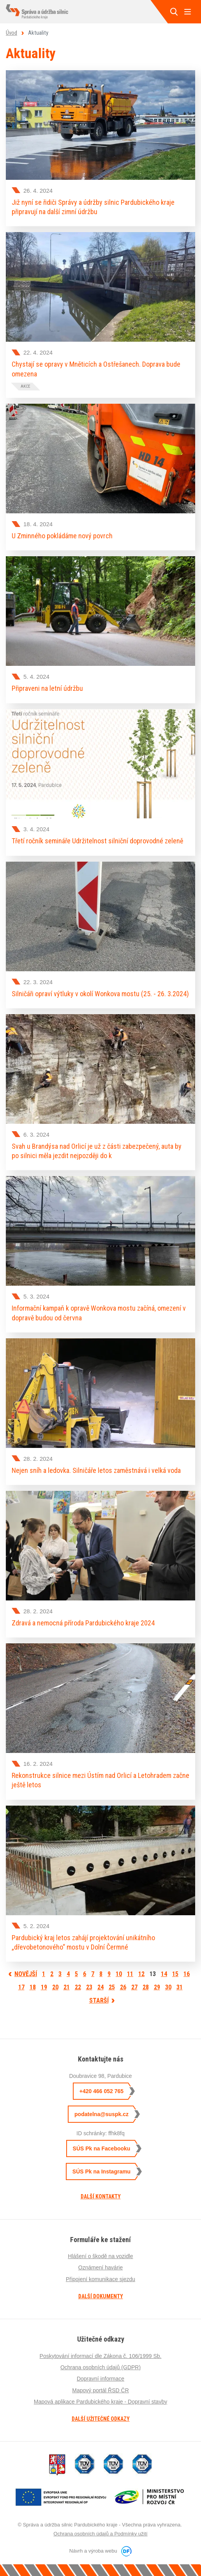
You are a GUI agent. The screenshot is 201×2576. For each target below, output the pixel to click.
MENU (187, 11)
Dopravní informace (100, 2379)
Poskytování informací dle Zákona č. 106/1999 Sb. (101, 2356)
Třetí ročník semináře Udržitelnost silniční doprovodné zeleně (97, 841)
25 (112, 1987)
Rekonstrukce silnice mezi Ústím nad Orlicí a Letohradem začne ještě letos (100, 1780)
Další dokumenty (100, 2296)
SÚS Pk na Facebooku (101, 2148)
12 (141, 1974)
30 (168, 1987)
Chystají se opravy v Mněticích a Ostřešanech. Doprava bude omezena (96, 369)
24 (100, 1987)
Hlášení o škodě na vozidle (100, 2256)
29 (157, 1987)
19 (44, 1987)
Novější (25, 1974)
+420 (101, 2091)
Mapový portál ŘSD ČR (100, 2390)
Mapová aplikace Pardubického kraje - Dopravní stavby (100, 2402)
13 (154, 1974)
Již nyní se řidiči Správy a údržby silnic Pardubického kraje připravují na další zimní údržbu (93, 207)
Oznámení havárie (100, 2267)
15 (175, 1974)
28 (146, 1987)
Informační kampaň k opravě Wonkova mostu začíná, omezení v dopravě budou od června (99, 1313)
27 (134, 1987)
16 (186, 1974)
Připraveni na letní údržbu (47, 688)
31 (179, 1987)
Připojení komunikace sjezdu (100, 2279)
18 (33, 1987)
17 (21, 1987)
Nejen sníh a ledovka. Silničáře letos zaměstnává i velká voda (96, 1470)
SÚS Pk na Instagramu (101, 2171)
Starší (99, 2000)
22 (78, 1987)
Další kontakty (101, 2196)
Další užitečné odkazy (101, 2419)
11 (130, 1974)
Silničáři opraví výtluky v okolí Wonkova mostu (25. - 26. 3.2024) (100, 994)
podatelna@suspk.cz (101, 2114)
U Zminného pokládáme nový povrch (62, 536)
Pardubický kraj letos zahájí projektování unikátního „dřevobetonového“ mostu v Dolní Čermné (83, 1942)
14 (164, 1974)
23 (89, 1987)
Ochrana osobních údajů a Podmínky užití (100, 2534)
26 (123, 1987)
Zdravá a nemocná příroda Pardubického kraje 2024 (83, 1623)
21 (66, 1987)
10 (119, 1974)
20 (55, 1987)
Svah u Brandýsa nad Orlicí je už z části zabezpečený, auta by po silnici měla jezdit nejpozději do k (97, 1151)
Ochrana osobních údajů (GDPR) (100, 2367)
